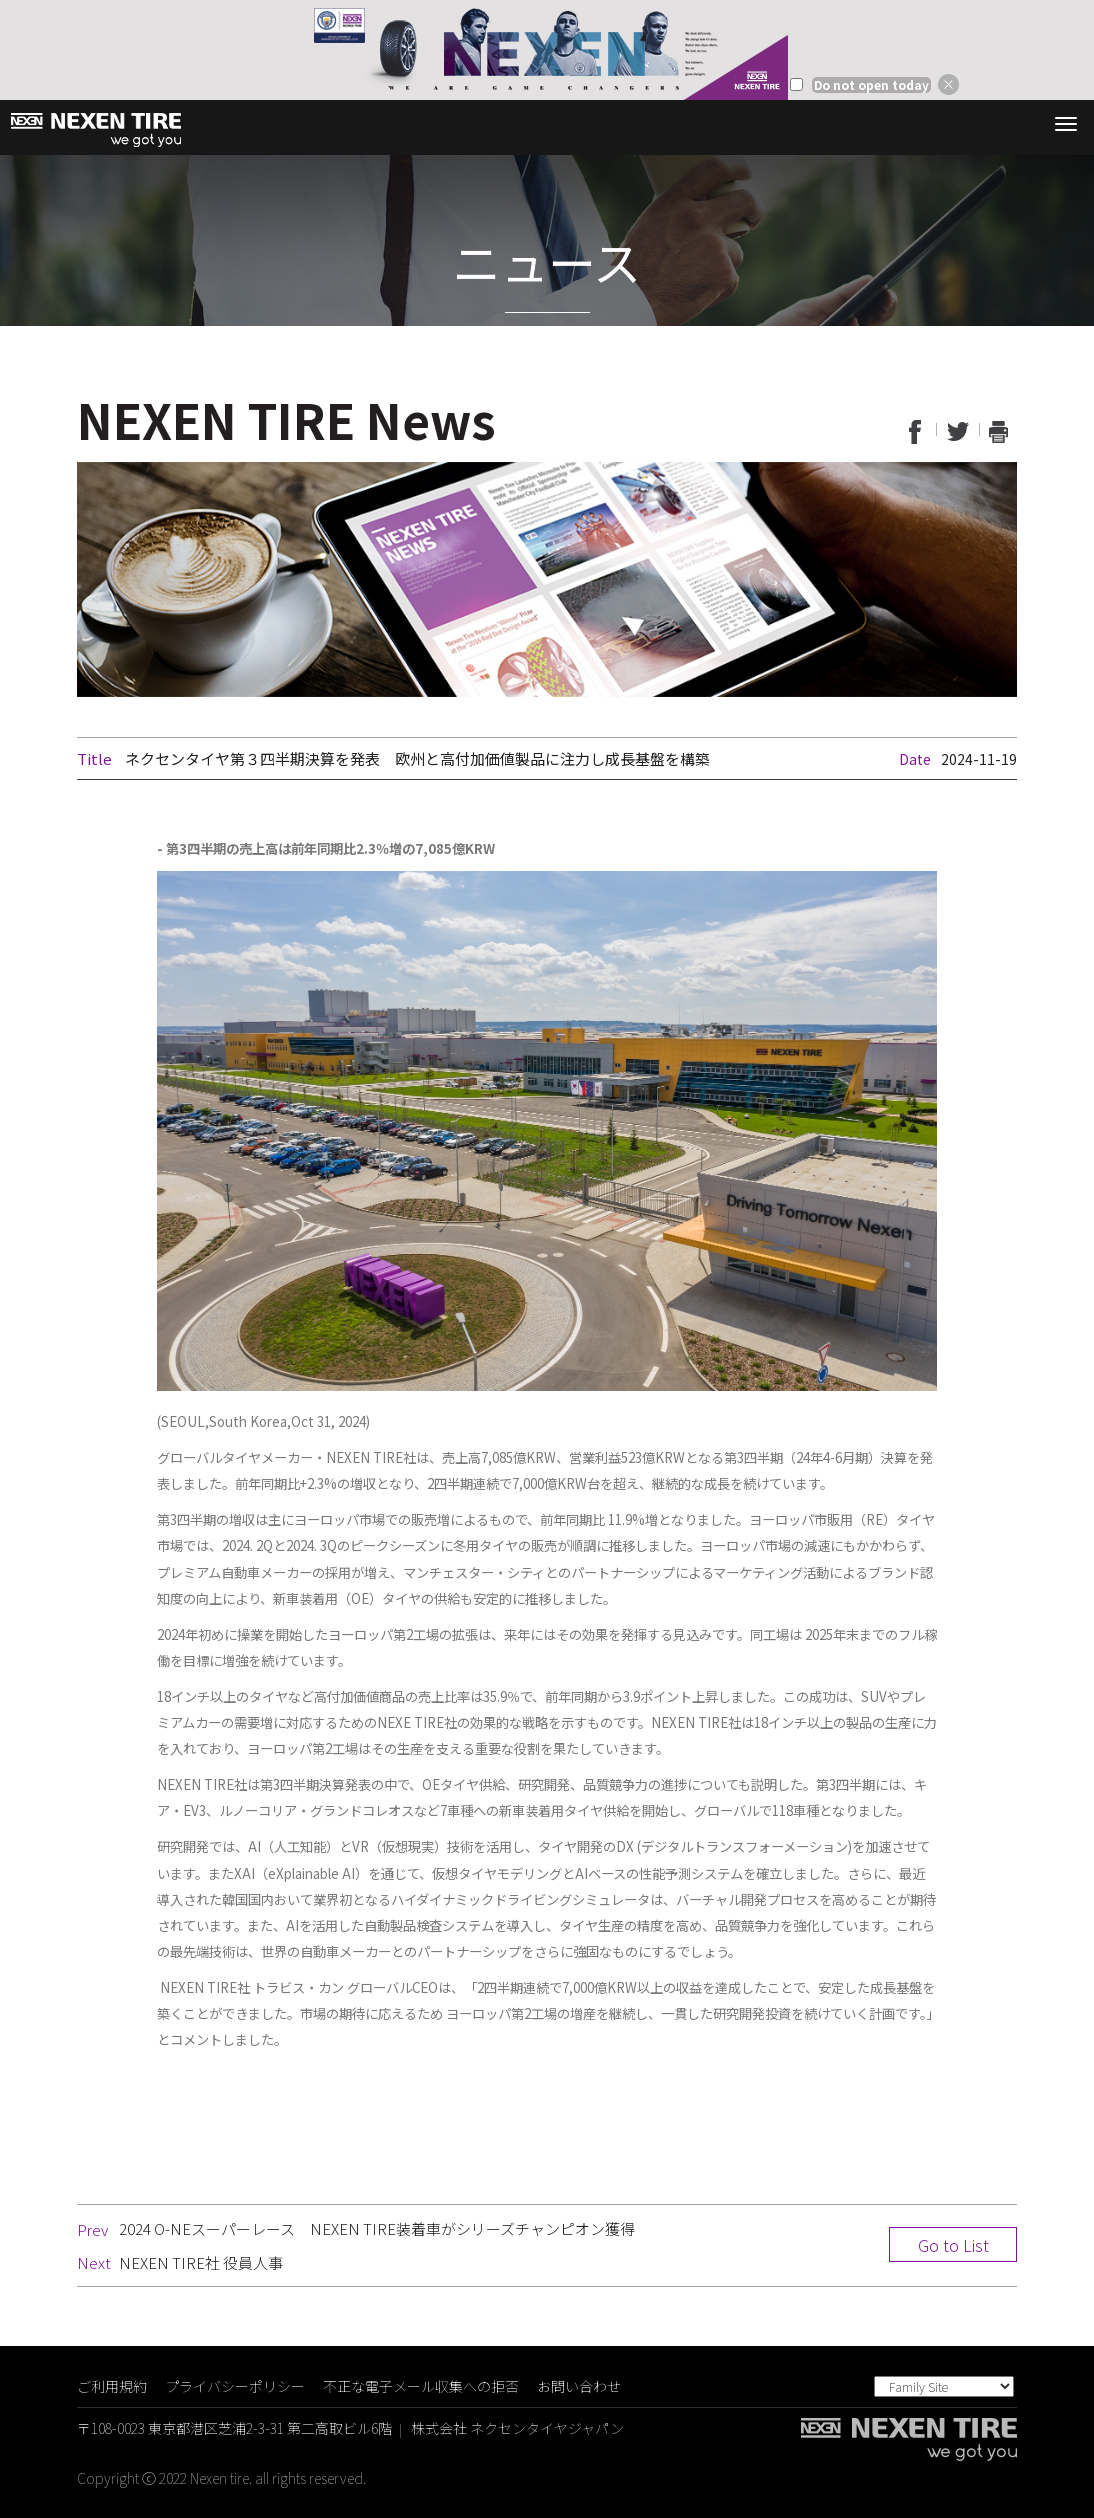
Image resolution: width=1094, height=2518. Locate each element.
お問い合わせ (579, 2386)
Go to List (953, 2245)
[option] (547, 50)
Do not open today (871, 85)
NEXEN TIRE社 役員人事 (201, 2262)
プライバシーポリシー (235, 2386)
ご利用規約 (112, 2386)
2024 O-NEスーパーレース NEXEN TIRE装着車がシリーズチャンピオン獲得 (377, 2228)
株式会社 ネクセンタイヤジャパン (517, 2428)
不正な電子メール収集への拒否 (421, 2386)
